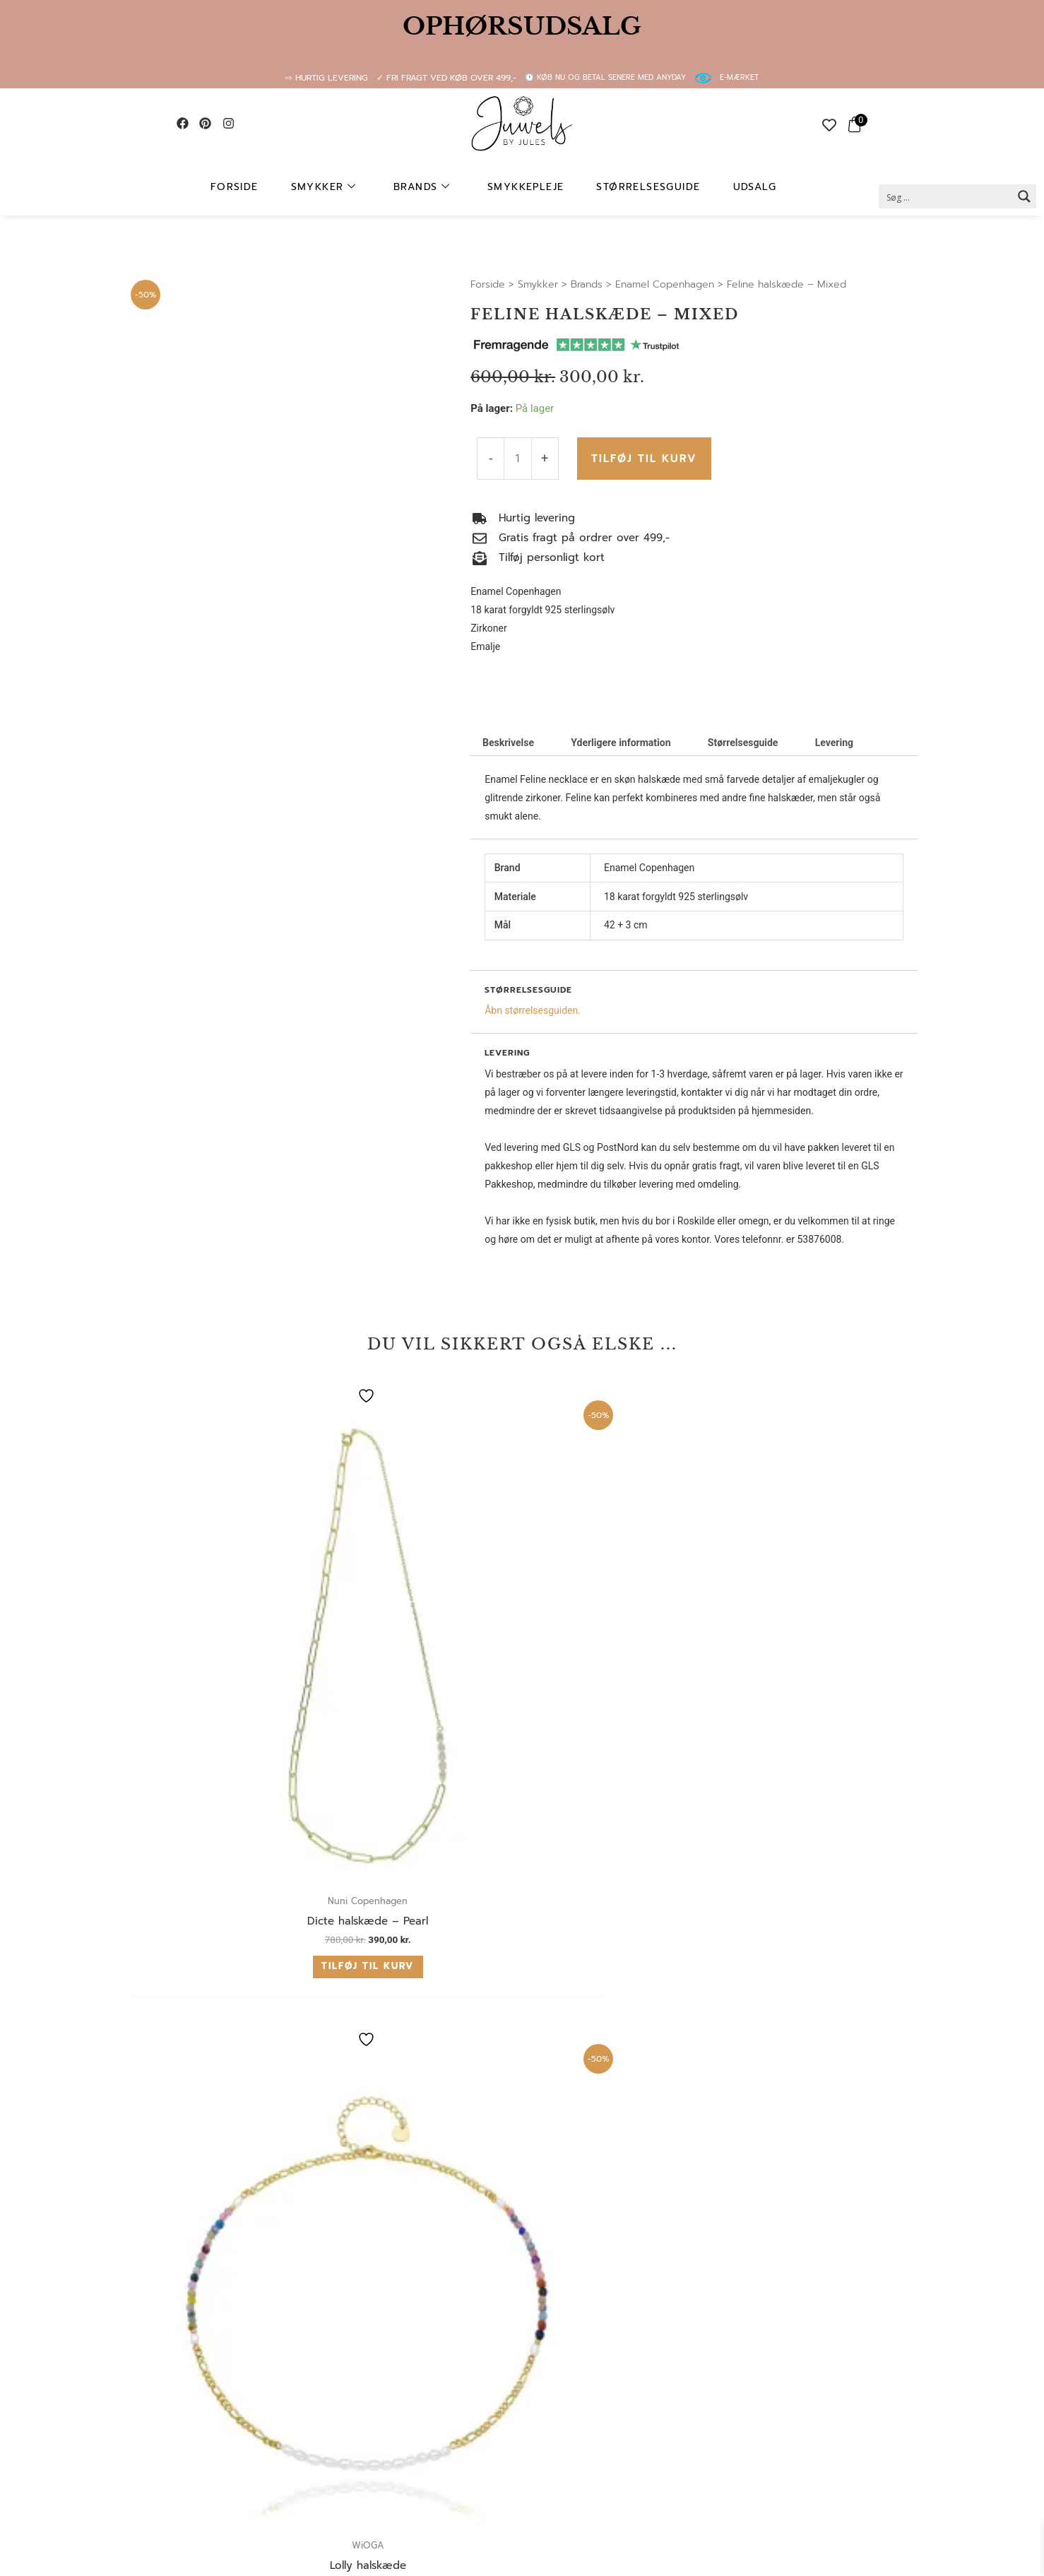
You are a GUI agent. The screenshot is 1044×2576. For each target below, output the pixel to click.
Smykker (344, 187)
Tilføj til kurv (641, 458)
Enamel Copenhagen (664, 284)
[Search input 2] (946, 196)
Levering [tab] (834, 742)
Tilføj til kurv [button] (213, 1659)
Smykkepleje (523, 186)
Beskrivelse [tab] (508, 742)
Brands (431, 187)
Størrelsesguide (635, 186)
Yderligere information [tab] (620, 742)
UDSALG (729, 186)
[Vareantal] (517, 458)
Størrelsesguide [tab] (743, 742)
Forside (266, 186)
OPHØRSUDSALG (522, 26)
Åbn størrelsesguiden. (533, 1010)
